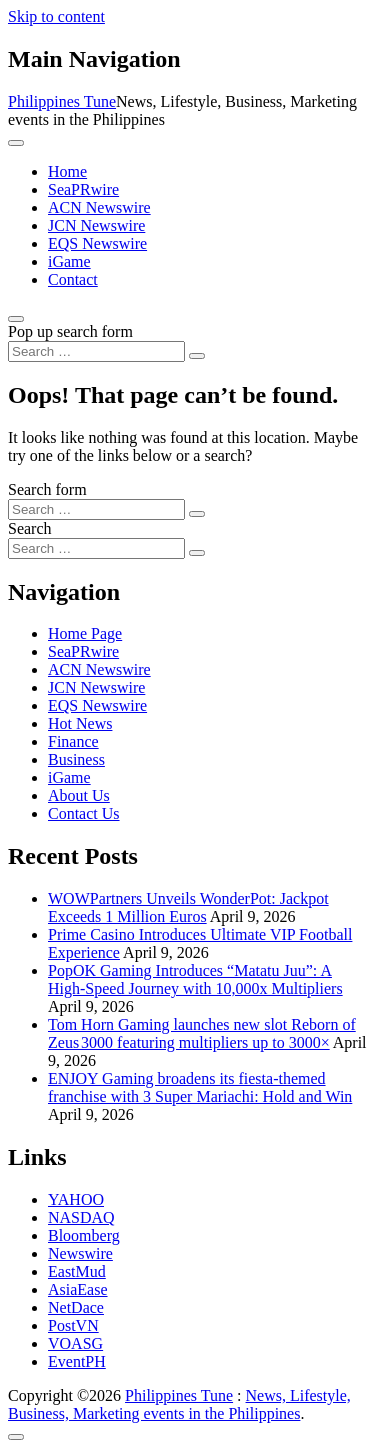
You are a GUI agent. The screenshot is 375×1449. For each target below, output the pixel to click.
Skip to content (56, 16)
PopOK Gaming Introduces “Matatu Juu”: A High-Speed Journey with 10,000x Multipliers (195, 979)
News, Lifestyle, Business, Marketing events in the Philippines (179, 1404)
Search (30, 528)
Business (76, 759)
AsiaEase (78, 1289)
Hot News (80, 723)
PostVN (73, 1325)
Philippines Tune (62, 101)
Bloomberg (84, 1235)
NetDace (76, 1307)
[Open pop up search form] (16, 319)
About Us (79, 795)
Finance (73, 741)
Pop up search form (70, 331)
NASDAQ (81, 1217)
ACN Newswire (99, 207)
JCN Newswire (96, 225)
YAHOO (76, 1199)
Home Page (85, 633)
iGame (69, 261)
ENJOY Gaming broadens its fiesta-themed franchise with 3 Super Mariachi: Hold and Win (200, 1087)
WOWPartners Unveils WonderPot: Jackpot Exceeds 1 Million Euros (188, 907)
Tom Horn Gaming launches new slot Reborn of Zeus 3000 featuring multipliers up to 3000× (202, 1033)
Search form (47, 489)
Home (67, 171)
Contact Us (84, 813)
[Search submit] (197, 356)
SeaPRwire (83, 189)
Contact (73, 279)
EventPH (77, 1361)
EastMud (77, 1271)
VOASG (75, 1343)
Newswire (80, 1253)
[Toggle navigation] (16, 143)
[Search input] (96, 351)
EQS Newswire (97, 243)
